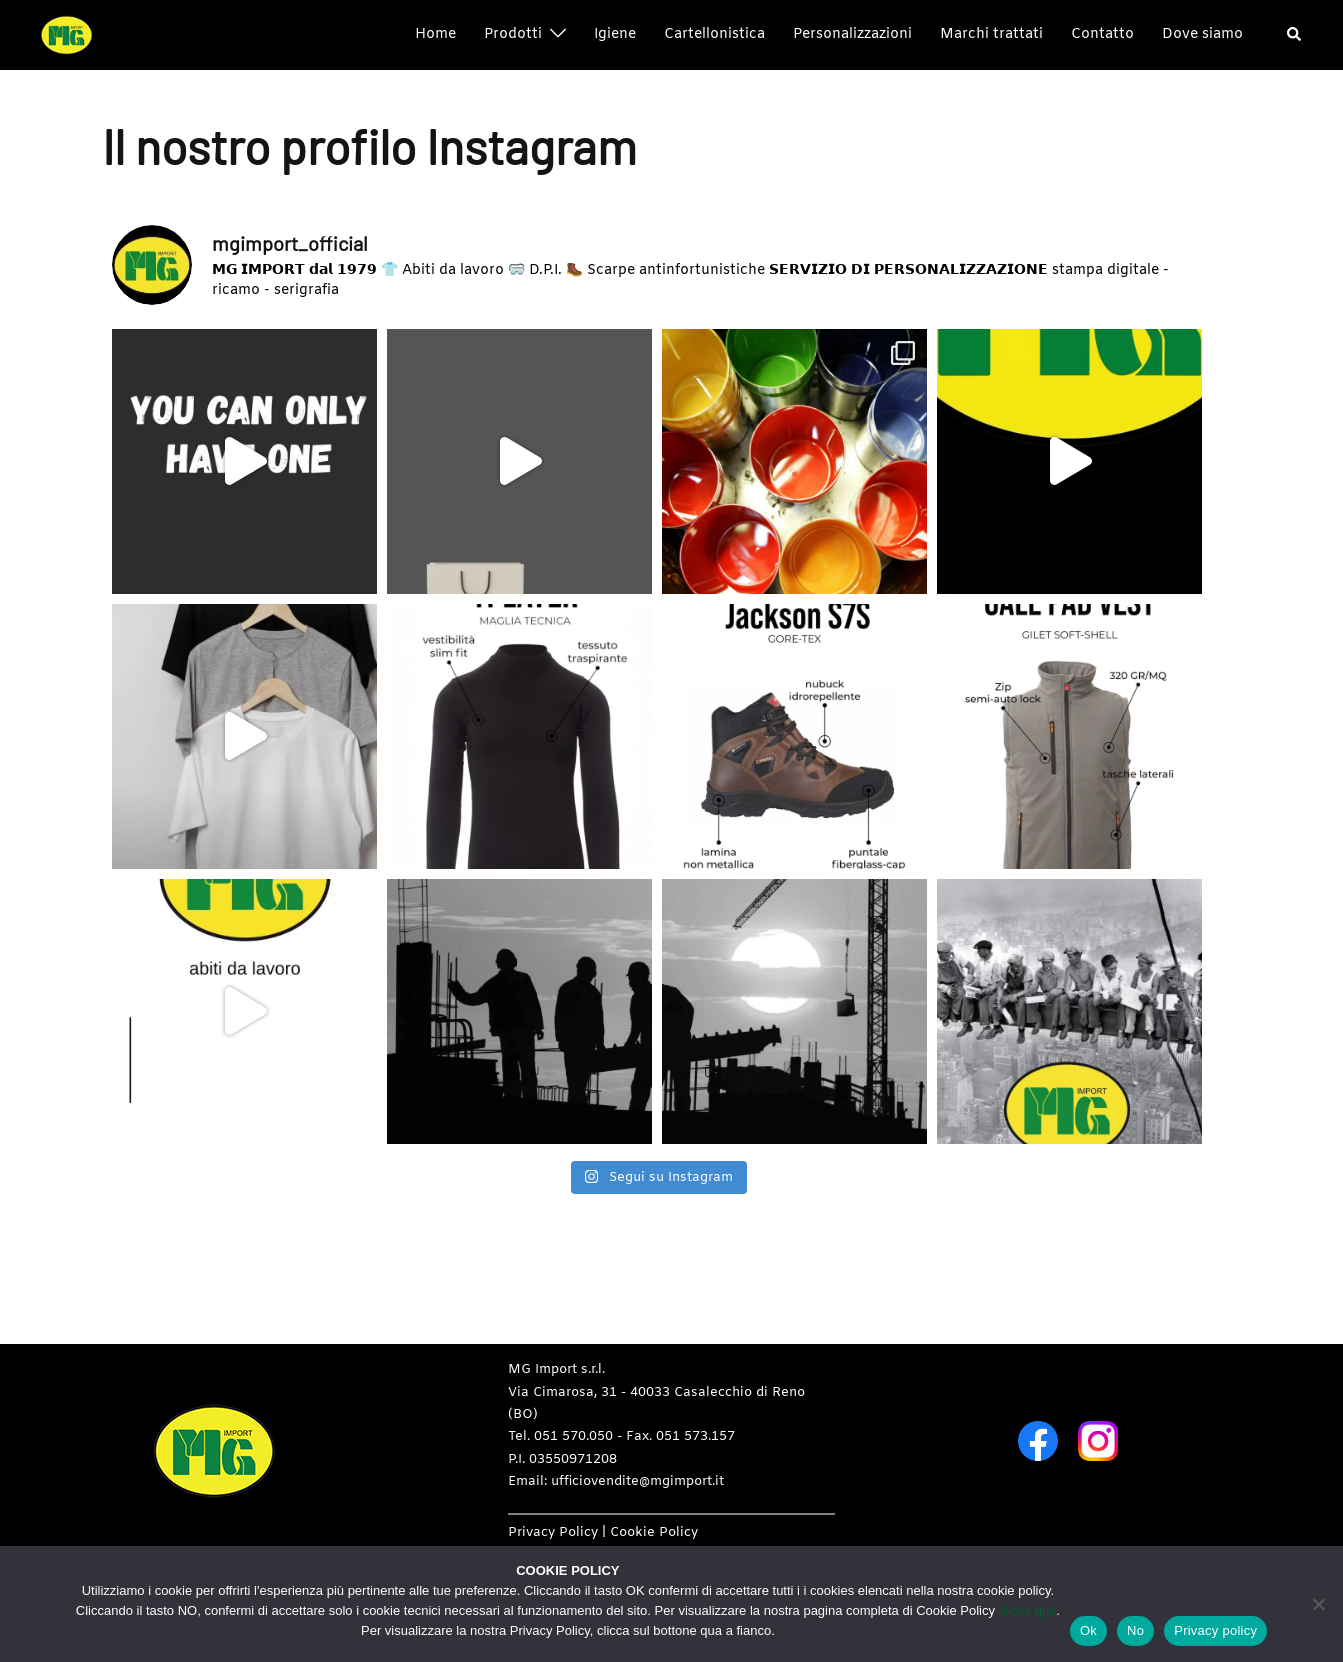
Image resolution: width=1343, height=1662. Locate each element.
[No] (1318, 1604)
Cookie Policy (654, 1532)
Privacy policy (1215, 1630)
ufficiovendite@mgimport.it (637, 1481)
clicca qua (1028, 1610)
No (1135, 1630)
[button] (1295, 35)
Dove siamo (1202, 34)
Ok (1088, 1630)
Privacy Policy (553, 1532)
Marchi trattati (991, 34)
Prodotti (513, 34)
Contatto (1102, 34)
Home (435, 34)
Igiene (615, 34)
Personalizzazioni (852, 34)
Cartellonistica (714, 34)
